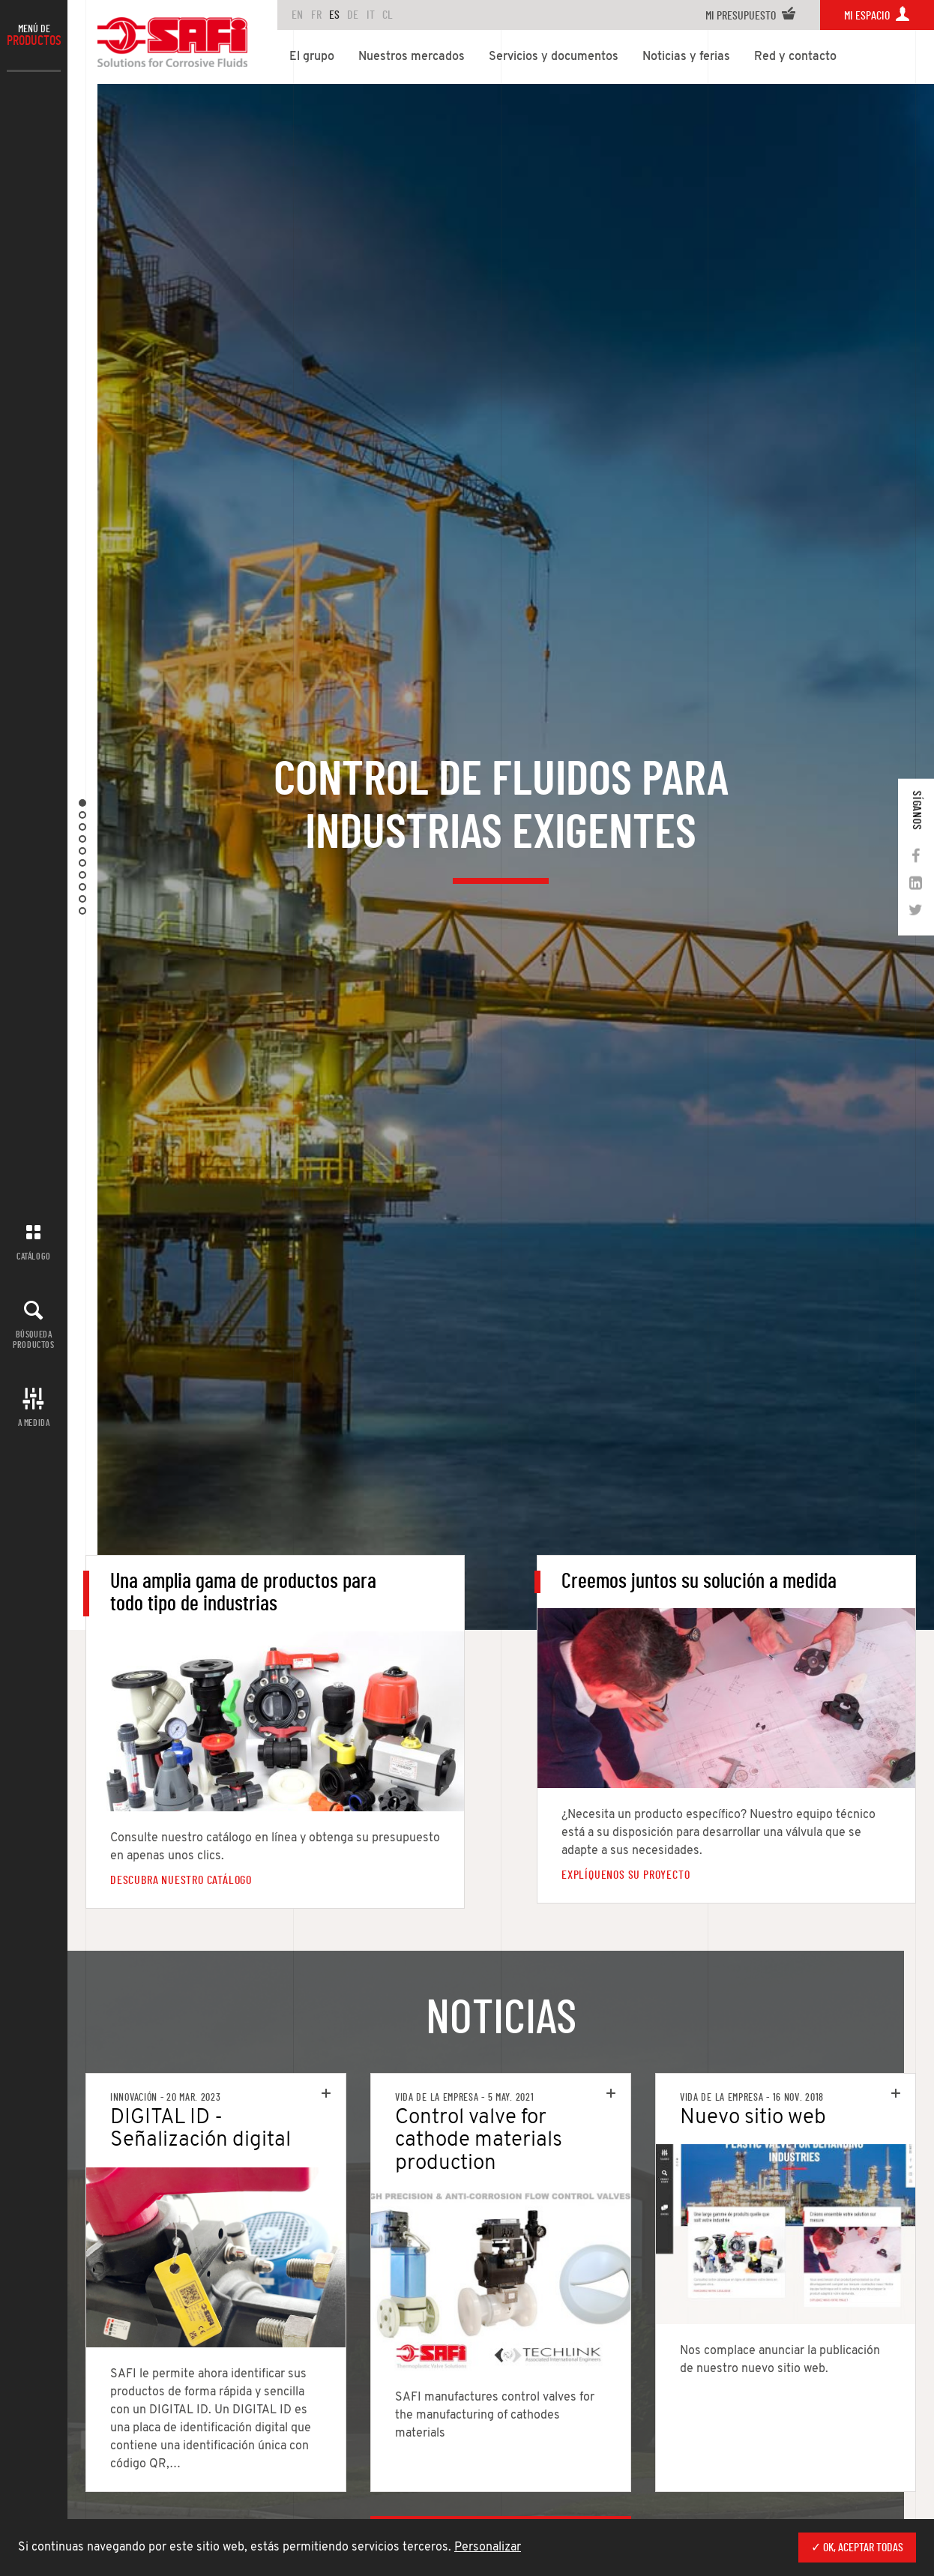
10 (82, 911)
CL (387, 15)
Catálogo (33, 1256)
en (297, 15)
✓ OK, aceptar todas (857, 2548)
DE (352, 15)
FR (316, 15)
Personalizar (487, 2548)
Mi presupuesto (750, 15)
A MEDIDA (34, 1422)
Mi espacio (877, 15)
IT (371, 15)
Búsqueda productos (33, 1339)
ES (334, 15)
